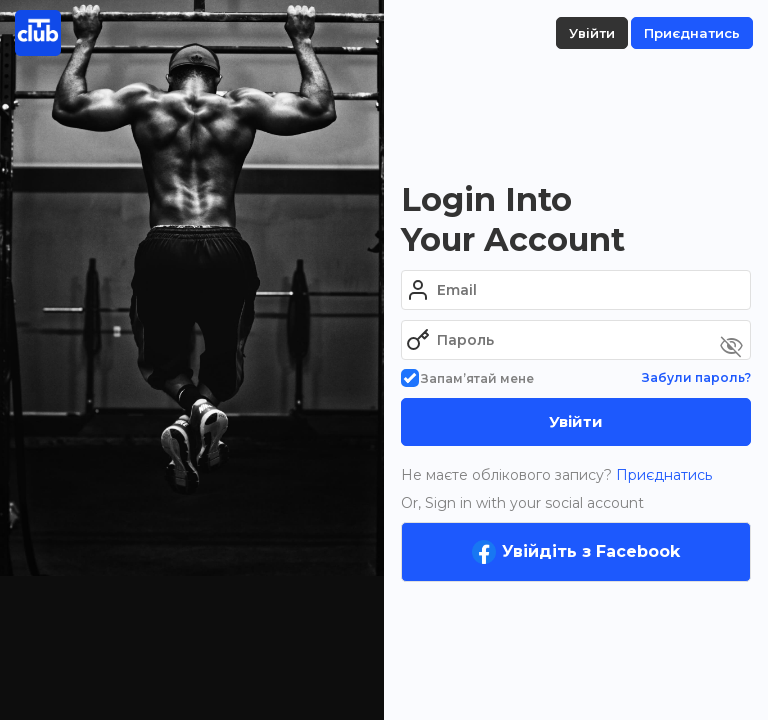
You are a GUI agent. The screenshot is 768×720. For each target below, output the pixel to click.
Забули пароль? (696, 377)
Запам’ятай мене (467, 378)
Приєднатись (662, 475)
